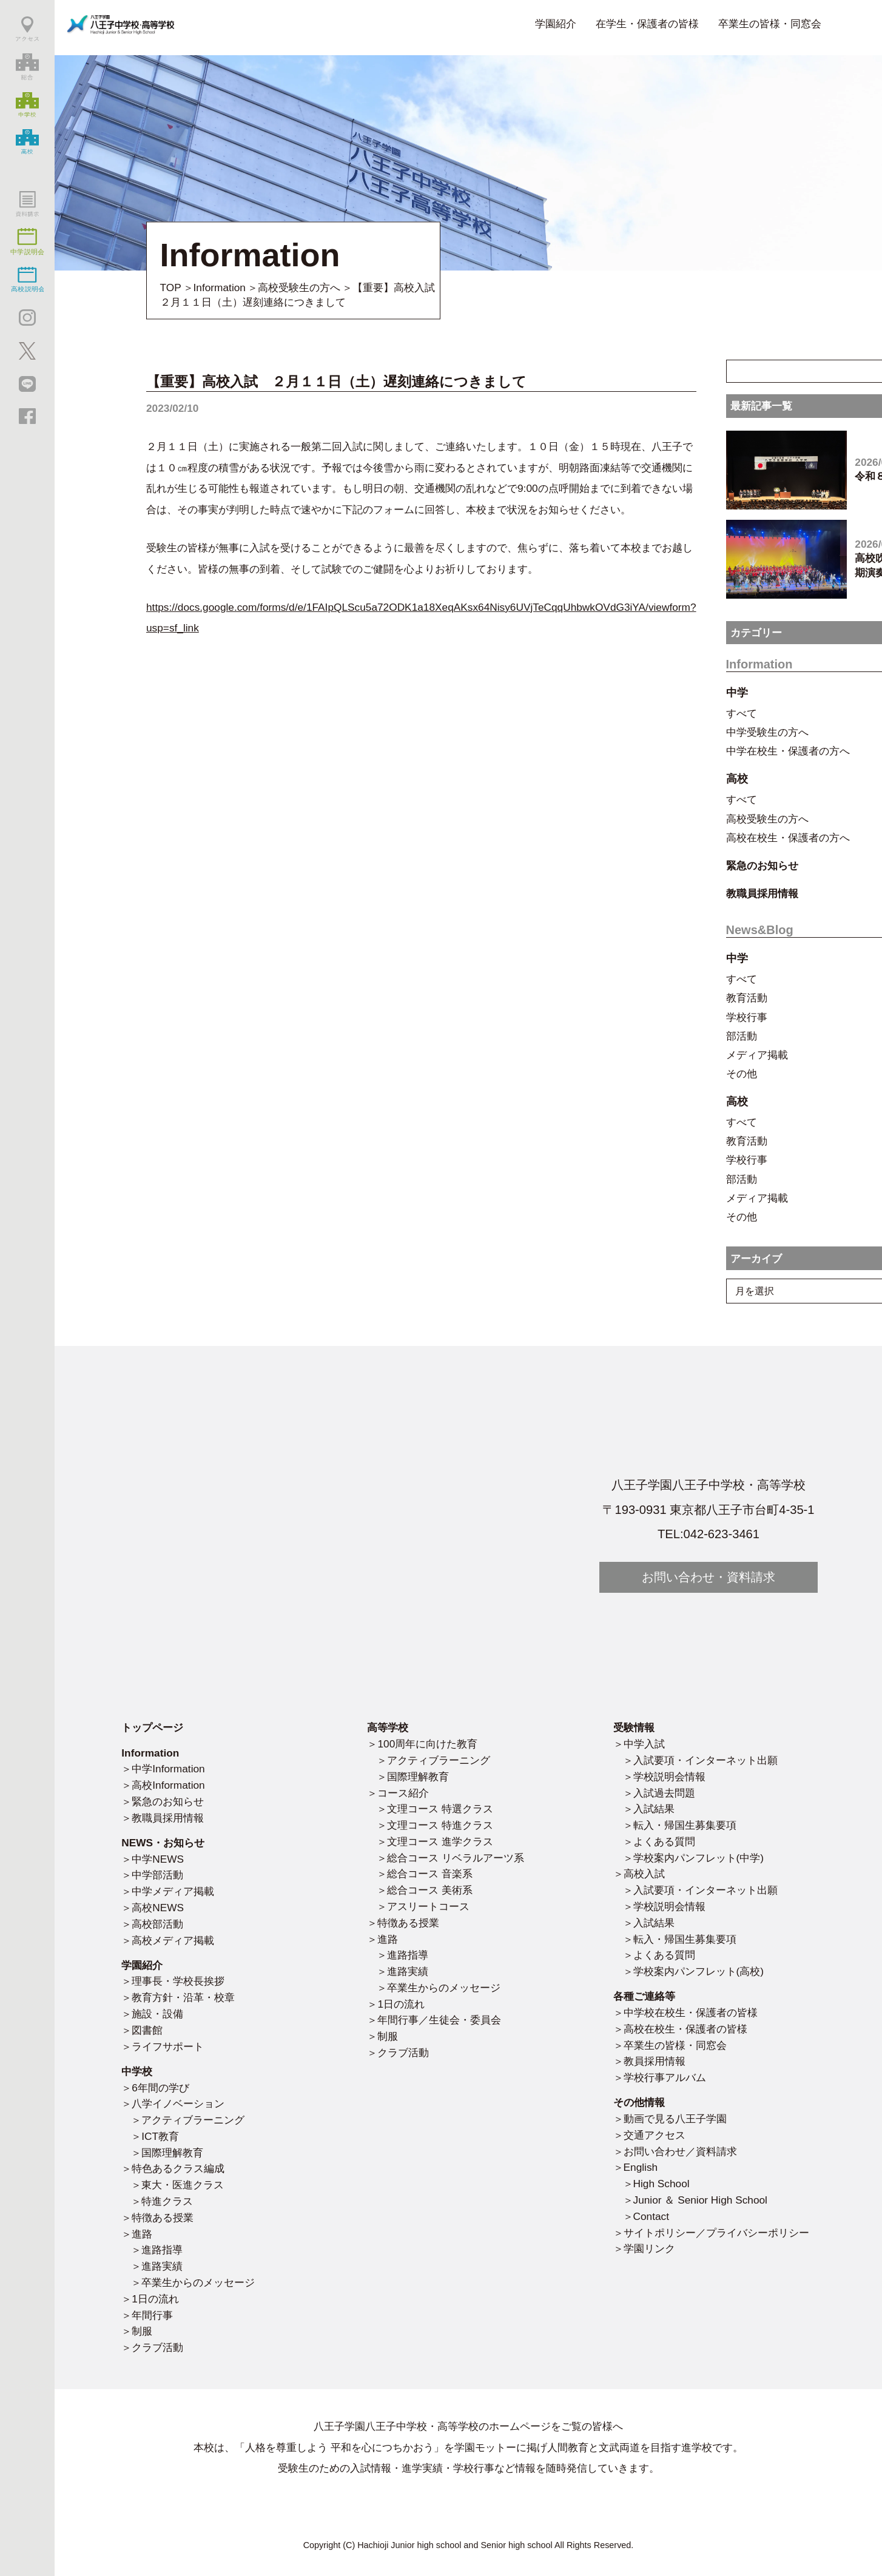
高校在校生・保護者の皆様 (685, 2029)
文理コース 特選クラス (440, 1809)
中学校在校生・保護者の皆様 (691, 2012)
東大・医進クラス (182, 2185)
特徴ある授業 (163, 2217)
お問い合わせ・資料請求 (708, 1577)
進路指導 (162, 2250)
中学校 (136, 2071)
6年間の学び (160, 2088)
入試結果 (654, 1809)
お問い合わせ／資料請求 (680, 2151)
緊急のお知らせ (168, 1801)
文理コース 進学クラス (440, 1841)
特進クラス (167, 2201)
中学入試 (644, 1744)
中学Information (168, 1769)
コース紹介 (403, 1793)
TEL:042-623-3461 (708, 1534)
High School (661, 2183)
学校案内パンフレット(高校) (698, 1971)
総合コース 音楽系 (430, 1874)
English (641, 2167)
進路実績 (162, 2266)
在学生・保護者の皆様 (647, 24)
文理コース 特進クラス (440, 1825)
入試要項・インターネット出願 (705, 1760)
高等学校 (387, 1727)
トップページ (152, 1727)
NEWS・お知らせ (162, 1843)
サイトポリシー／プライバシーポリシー (716, 2233)
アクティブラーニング (192, 2120)
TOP (170, 288)
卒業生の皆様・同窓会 (769, 24)
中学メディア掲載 (173, 1891)
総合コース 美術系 (430, 1890)
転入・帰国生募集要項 (684, 1825)
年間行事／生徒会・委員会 (439, 2020)
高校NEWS (158, 1908)
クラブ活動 (157, 2347)
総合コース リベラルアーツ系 (455, 1858)
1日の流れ (155, 2299)
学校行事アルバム (665, 2077)
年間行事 (152, 2315)
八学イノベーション (178, 2103)
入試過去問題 (664, 1793)
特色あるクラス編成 (178, 2168)
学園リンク (649, 2248)
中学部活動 (157, 1875)
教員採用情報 (654, 2061)
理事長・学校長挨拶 (178, 1981)
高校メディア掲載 (173, 1940)
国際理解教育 (172, 2153)
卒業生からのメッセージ (198, 2282)
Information (220, 288)
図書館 (147, 2030)
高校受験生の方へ (299, 288)
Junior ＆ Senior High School (700, 2200)
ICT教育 (160, 2136)
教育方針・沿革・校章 (183, 1997)
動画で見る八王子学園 (675, 2119)
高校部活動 (157, 1924)
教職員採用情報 (168, 1818)
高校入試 (644, 1874)
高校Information (168, 1785)
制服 (142, 2331)
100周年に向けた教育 (427, 1744)
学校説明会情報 (669, 1777)
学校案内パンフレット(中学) (698, 1858)
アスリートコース (428, 1906)
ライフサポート (168, 2046)
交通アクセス (654, 2135)
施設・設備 (157, 2014)
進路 (142, 2234)
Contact (651, 2216)
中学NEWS (158, 1859)
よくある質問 (664, 1841)
